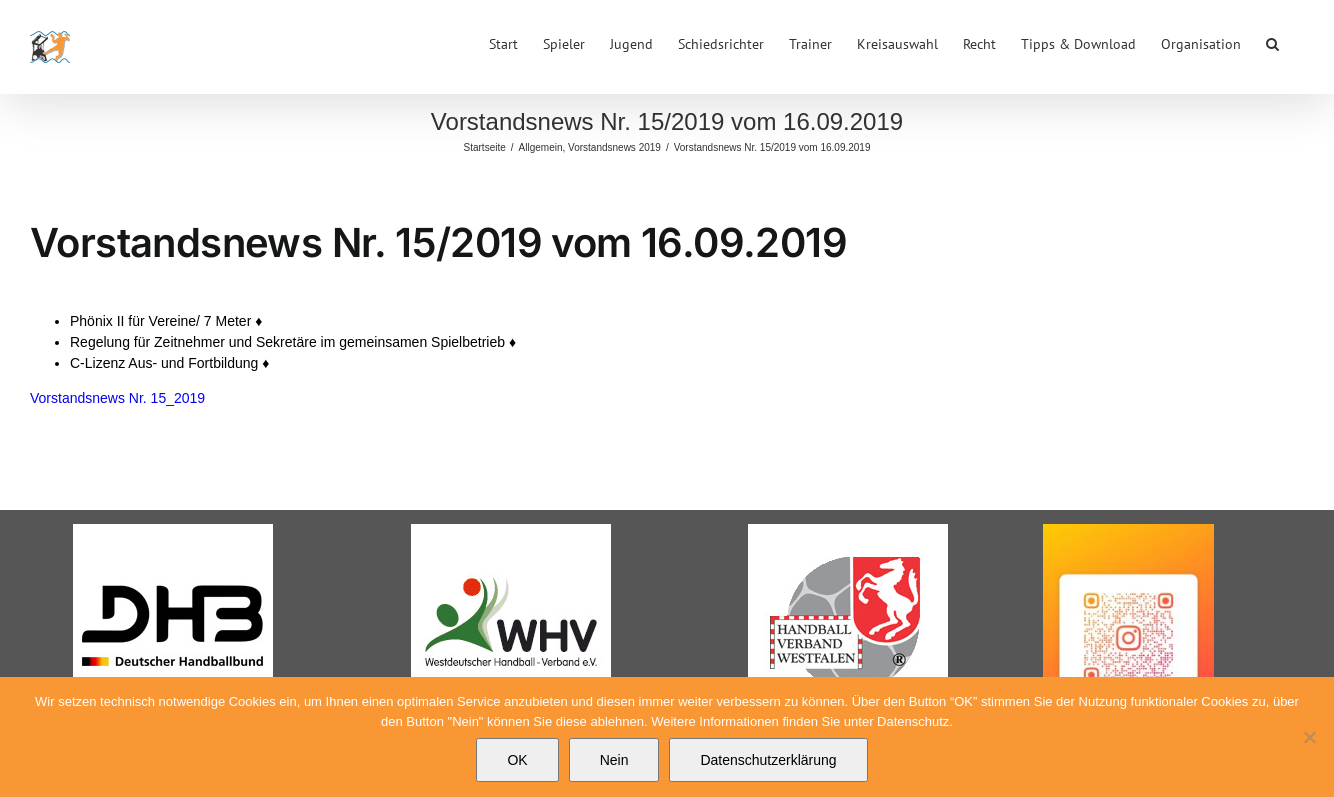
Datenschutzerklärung (768, 760)
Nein (614, 760)
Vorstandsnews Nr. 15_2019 (117, 398)
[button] (1272, 42)
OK (517, 760)
